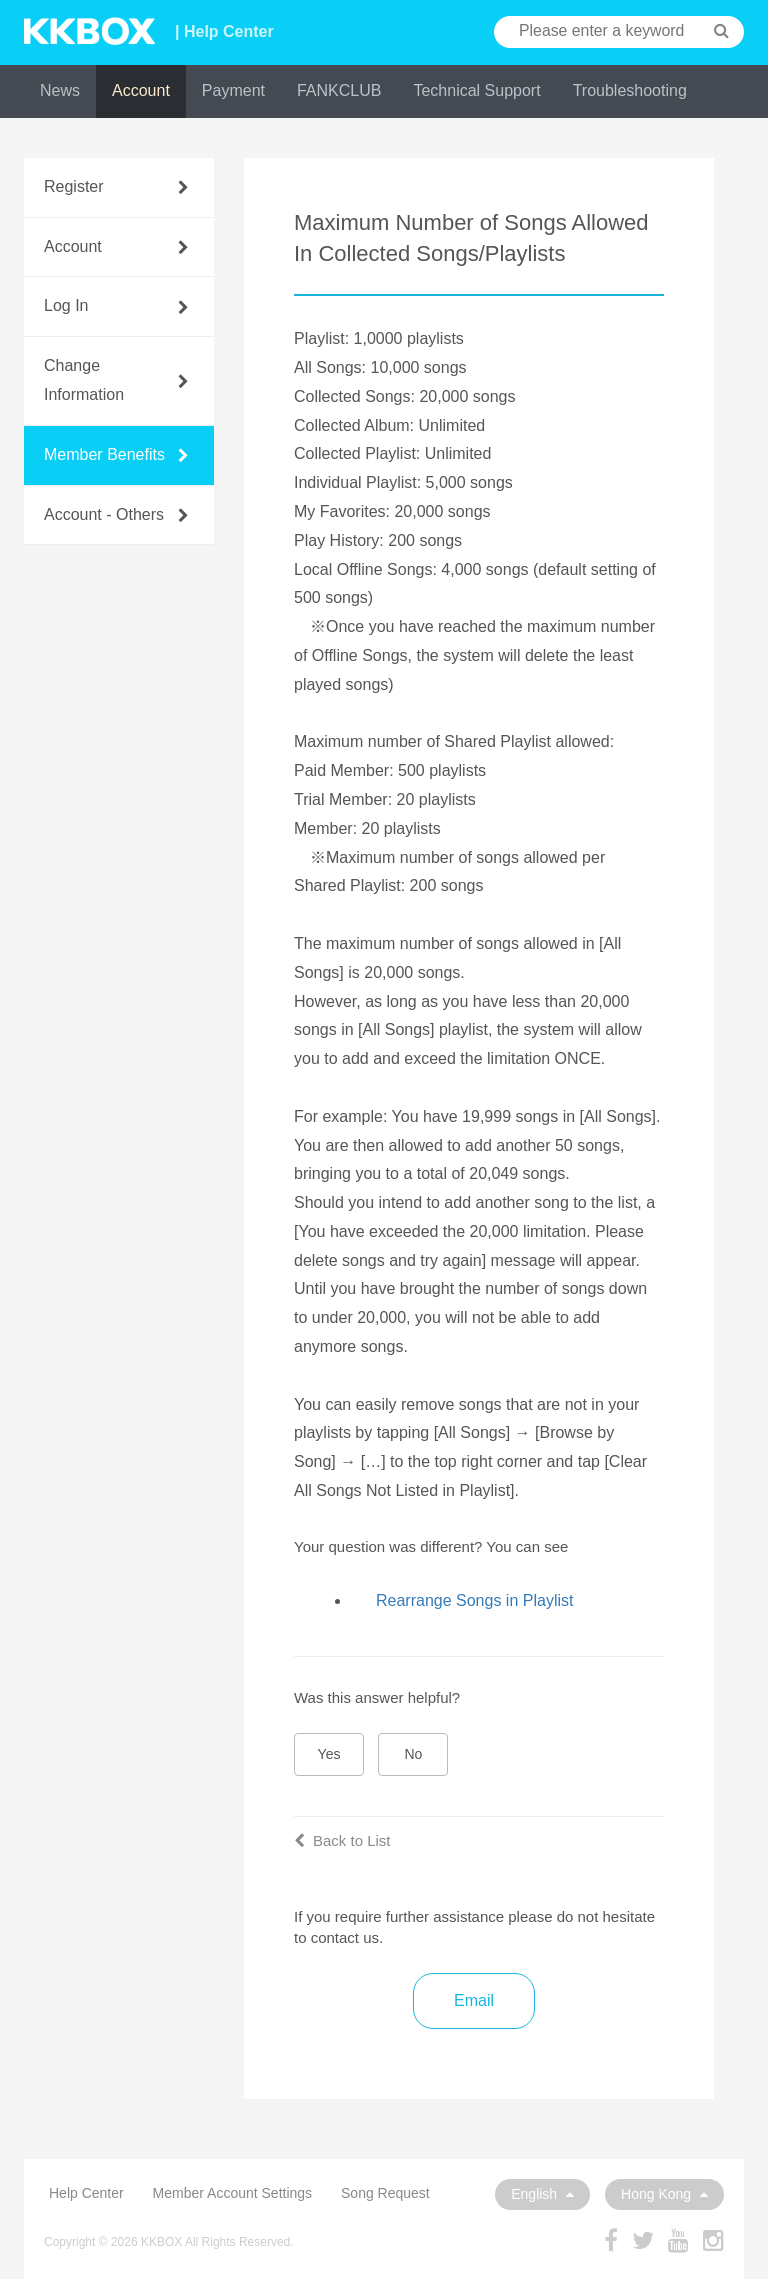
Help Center (86, 2193)
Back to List (342, 1840)
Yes (329, 1754)
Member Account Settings (233, 2193)
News (60, 90)
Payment (233, 90)
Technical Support (476, 90)
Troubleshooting (630, 90)
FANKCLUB (339, 90)
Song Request (385, 2193)
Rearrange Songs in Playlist (474, 1600)
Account (141, 90)
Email (474, 2000)
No (414, 1754)
